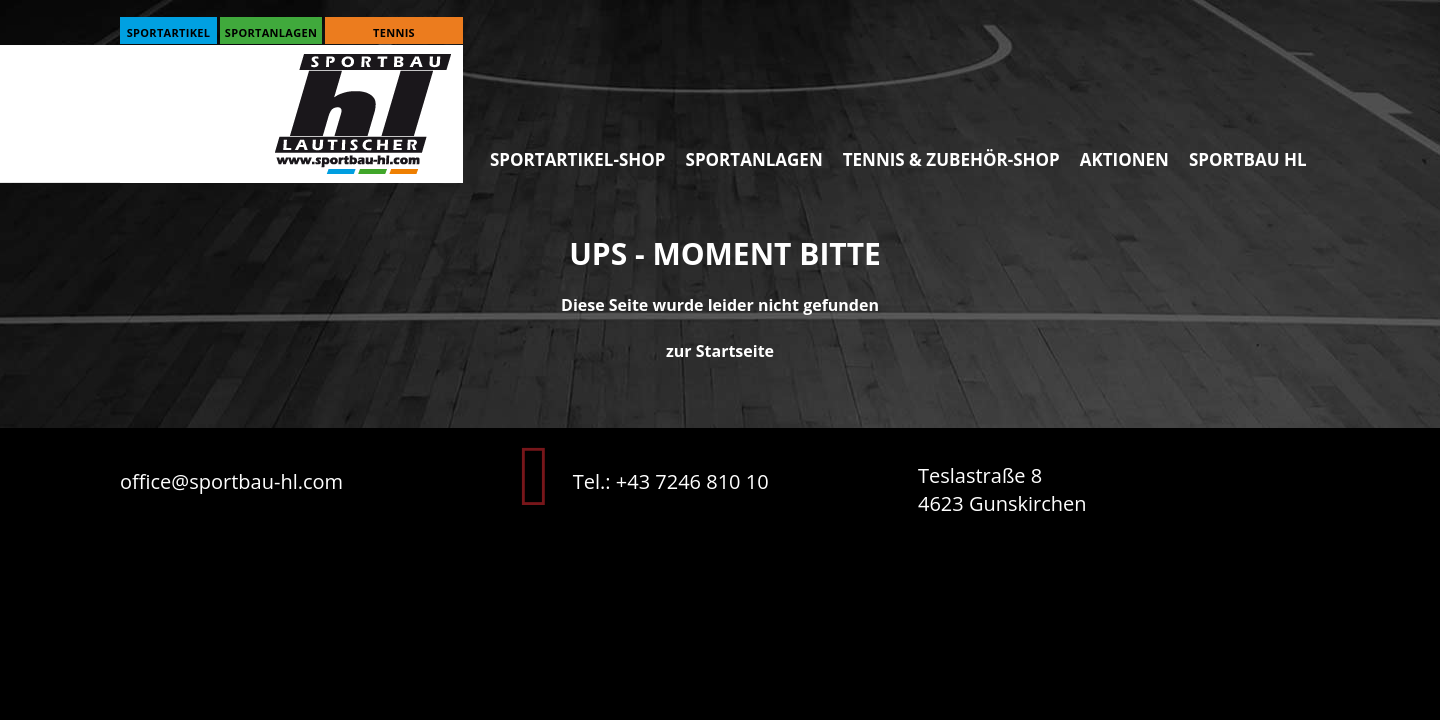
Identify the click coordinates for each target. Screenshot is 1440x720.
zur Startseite (720, 351)
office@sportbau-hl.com (231, 481)
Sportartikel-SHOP (578, 159)
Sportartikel (169, 32)
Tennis (394, 32)
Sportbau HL (1248, 159)
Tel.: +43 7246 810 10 (671, 481)
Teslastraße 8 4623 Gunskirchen (1002, 489)
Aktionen (1124, 159)
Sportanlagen (271, 32)
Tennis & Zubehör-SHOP (951, 159)
